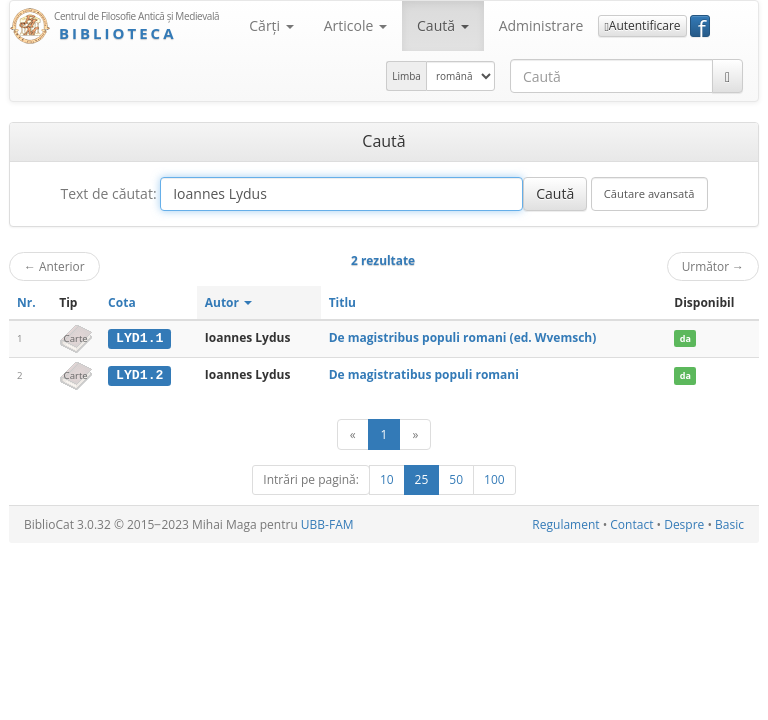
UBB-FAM (327, 523)
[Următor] (415, 433)
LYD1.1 (139, 338)
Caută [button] (443, 25)
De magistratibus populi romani (424, 374)
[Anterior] (353, 433)
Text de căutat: (108, 193)
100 (494, 478)
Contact (631, 523)
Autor (228, 302)
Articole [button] (355, 25)
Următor (713, 266)
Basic (729, 523)
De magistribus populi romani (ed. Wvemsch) (463, 337)
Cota (122, 302)
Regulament (565, 523)
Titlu (342, 302)
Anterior (54, 266)
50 (456, 478)
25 (422, 478)
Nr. (26, 302)
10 (387, 478)
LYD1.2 (139, 375)
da (685, 338)
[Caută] (727, 76)
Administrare (541, 25)
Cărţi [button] (271, 25)
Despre (684, 523)
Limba (406, 76)
